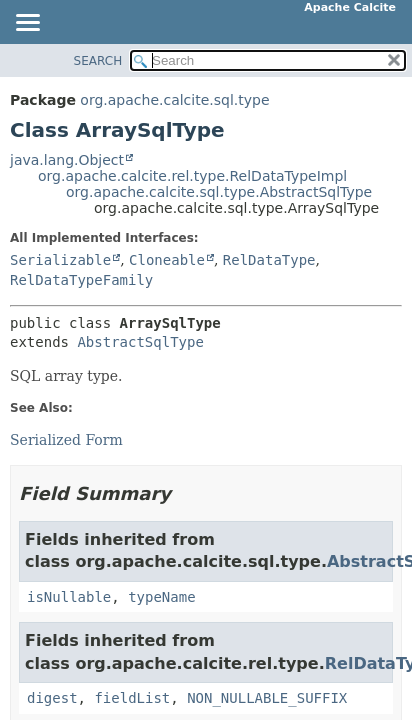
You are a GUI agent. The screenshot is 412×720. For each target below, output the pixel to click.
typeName (161, 597)
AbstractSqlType (140, 342)
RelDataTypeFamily (81, 280)
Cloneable (167, 260)
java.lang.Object (67, 160)
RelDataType (269, 260)
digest (52, 698)
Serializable (60, 260)
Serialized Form (66, 440)
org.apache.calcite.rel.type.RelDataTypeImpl (192, 176)
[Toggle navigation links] (27, 24)
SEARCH (98, 61)
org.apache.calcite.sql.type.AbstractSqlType (219, 192)
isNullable (69, 597)
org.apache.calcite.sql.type (174, 100)
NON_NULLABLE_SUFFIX (267, 698)
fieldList (132, 698)
